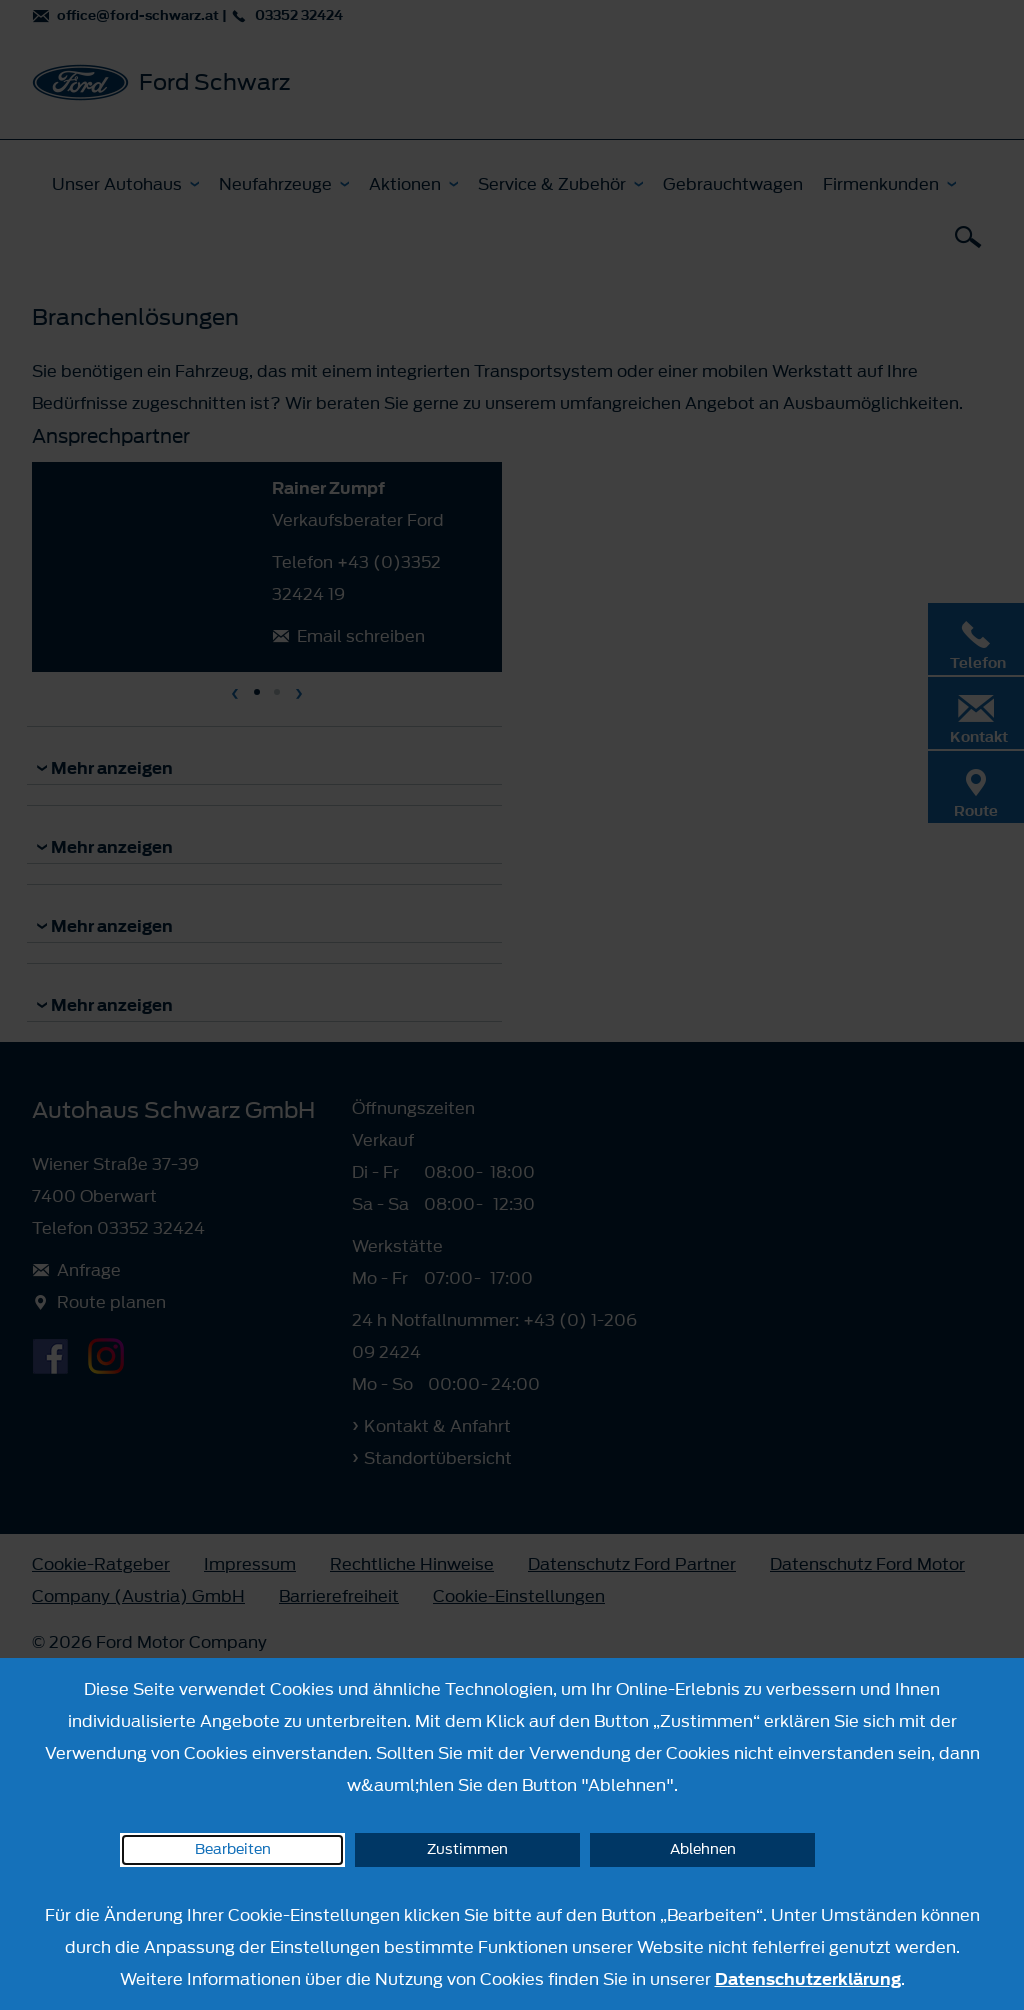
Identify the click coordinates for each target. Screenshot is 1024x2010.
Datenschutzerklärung (808, 1979)
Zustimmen (467, 1849)
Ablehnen (703, 1849)
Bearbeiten (233, 1849)
